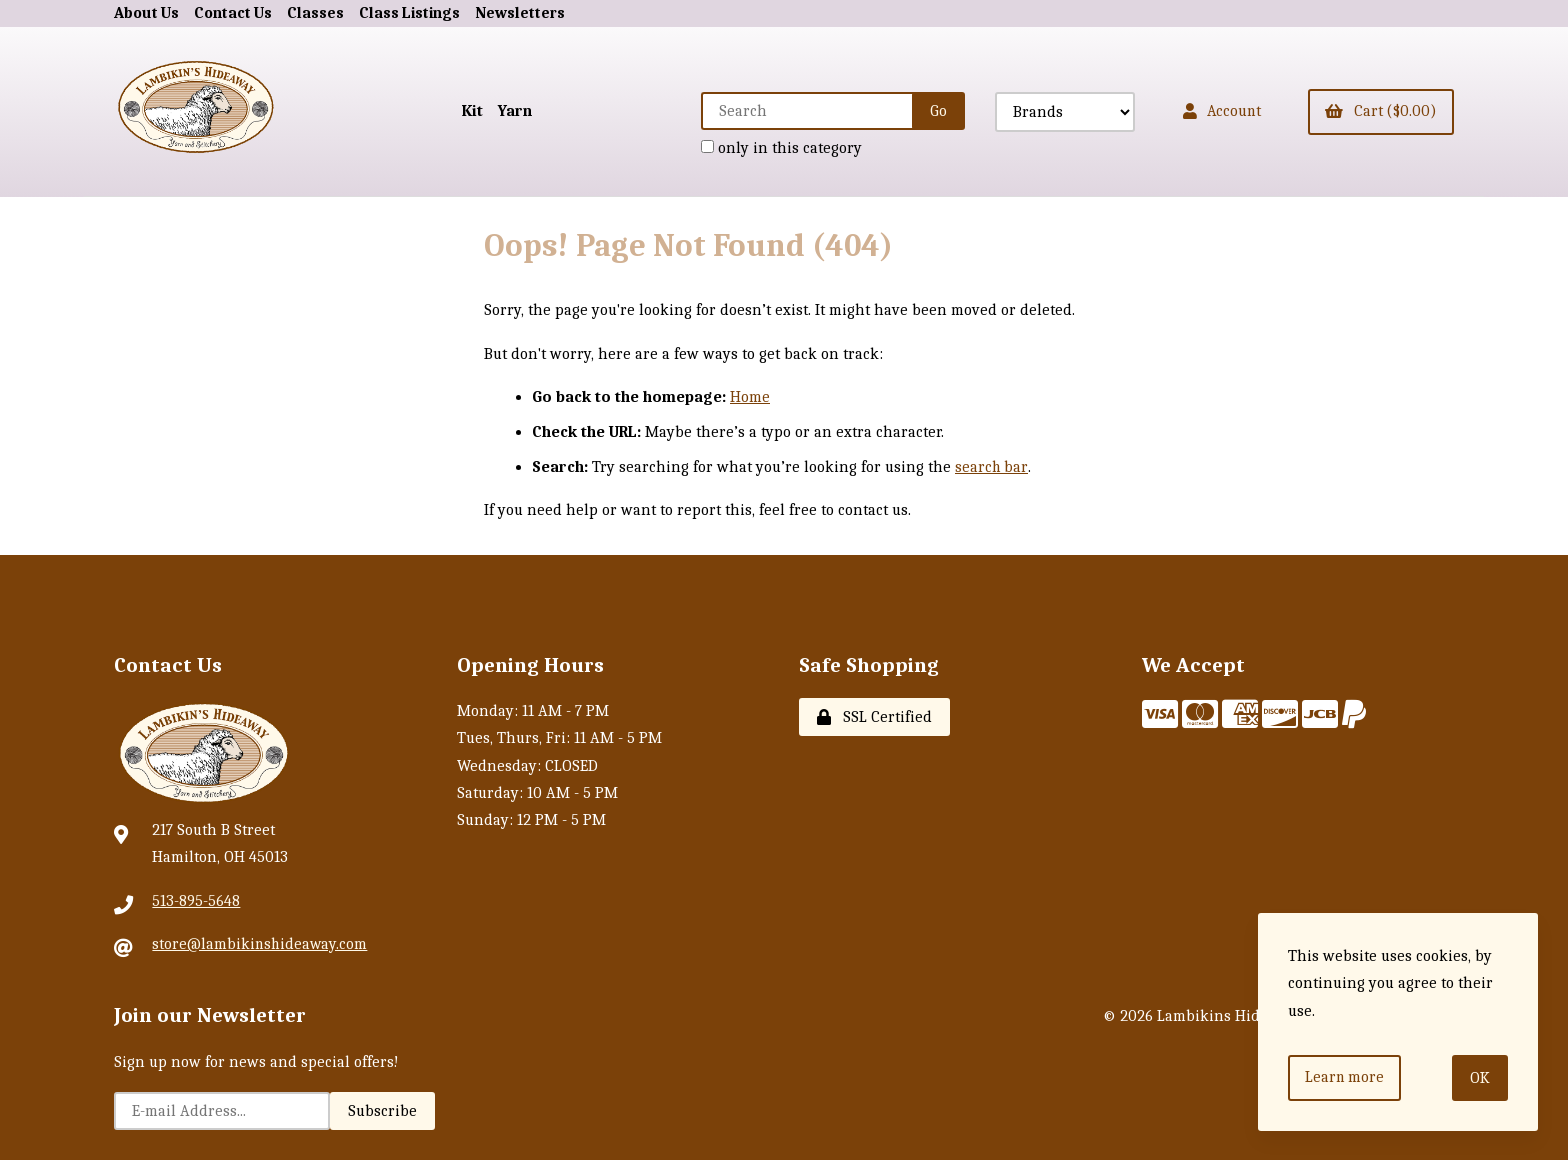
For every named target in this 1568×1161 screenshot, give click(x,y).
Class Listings (415, 13)
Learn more (1346, 1077)
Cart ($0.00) (1378, 111)
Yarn (502, 111)
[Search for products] (798, 111)
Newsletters (527, 13)
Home (750, 397)
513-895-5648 (196, 901)
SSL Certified (874, 718)
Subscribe (382, 1112)
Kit (459, 111)
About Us (147, 13)
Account (1214, 111)
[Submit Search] (928, 111)
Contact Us (236, 13)
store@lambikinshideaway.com (261, 944)
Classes (319, 13)
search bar (991, 468)
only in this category (771, 148)
